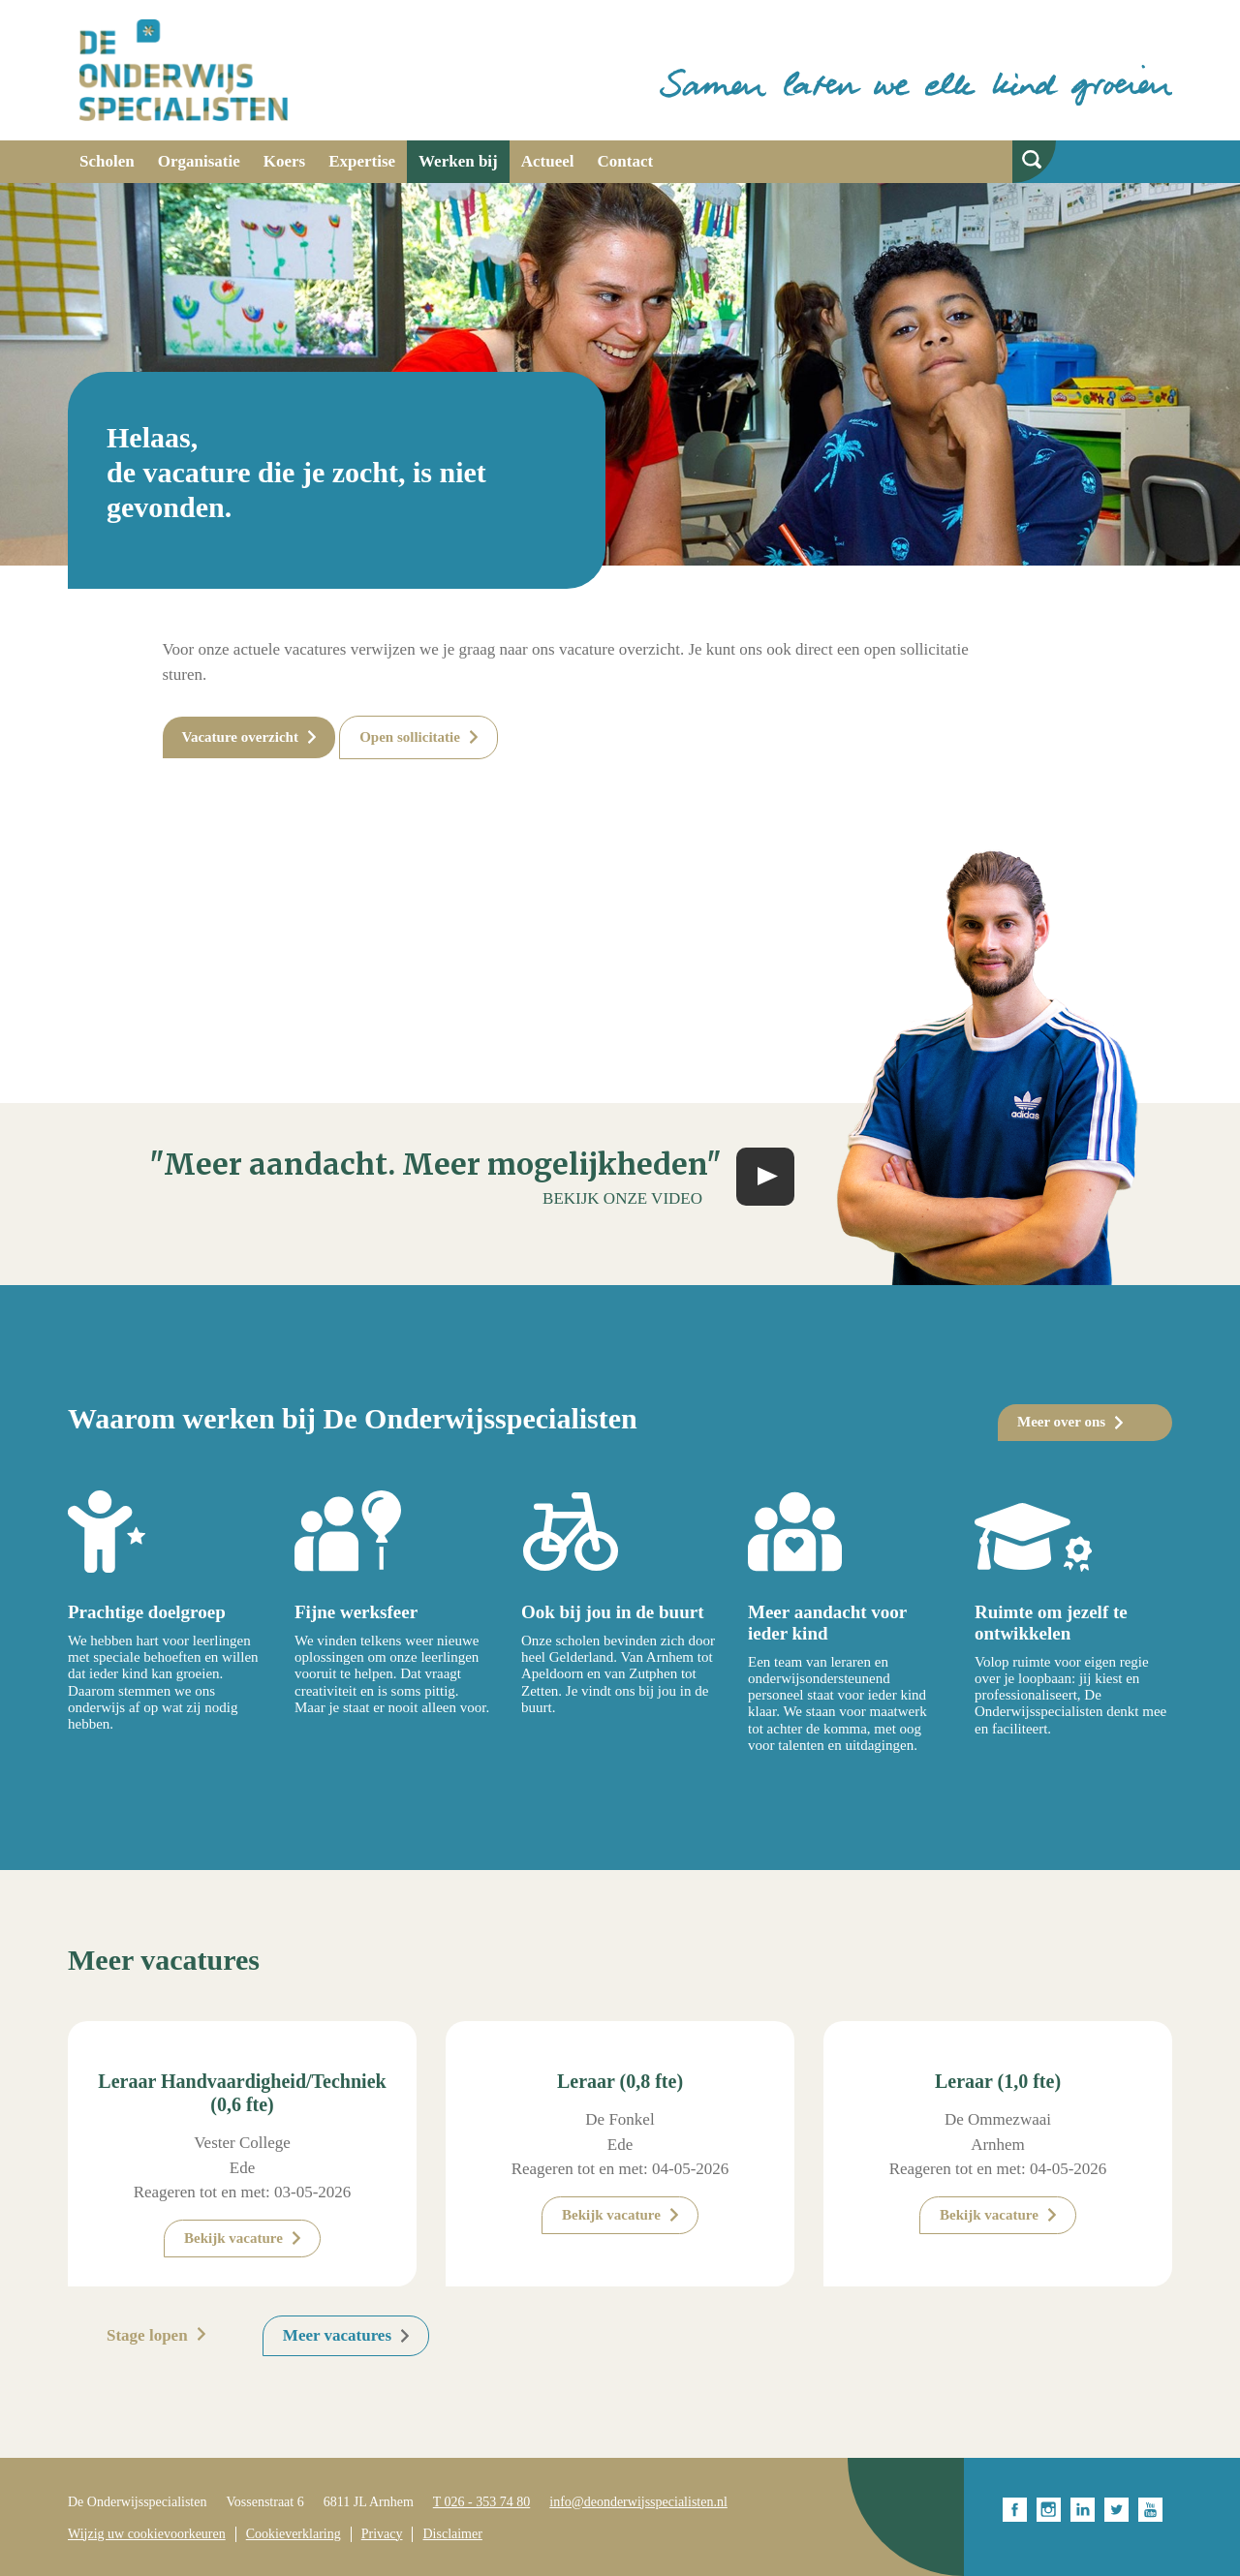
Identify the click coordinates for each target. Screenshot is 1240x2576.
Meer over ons (1061, 1421)
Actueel (547, 161)
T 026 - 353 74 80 (481, 2502)
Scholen (107, 161)
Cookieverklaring (293, 2534)
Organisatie (199, 161)
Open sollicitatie (409, 737)
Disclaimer (451, 2534)
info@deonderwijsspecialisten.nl (638, 2502)
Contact (626, 161)
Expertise (361, 161)
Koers (284, 161)
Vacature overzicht (240, 737)
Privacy (382, 2534)
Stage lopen (147, 2335)
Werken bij (458, 161)
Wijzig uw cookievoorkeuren (147, 2534)
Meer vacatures (337, 2335)
